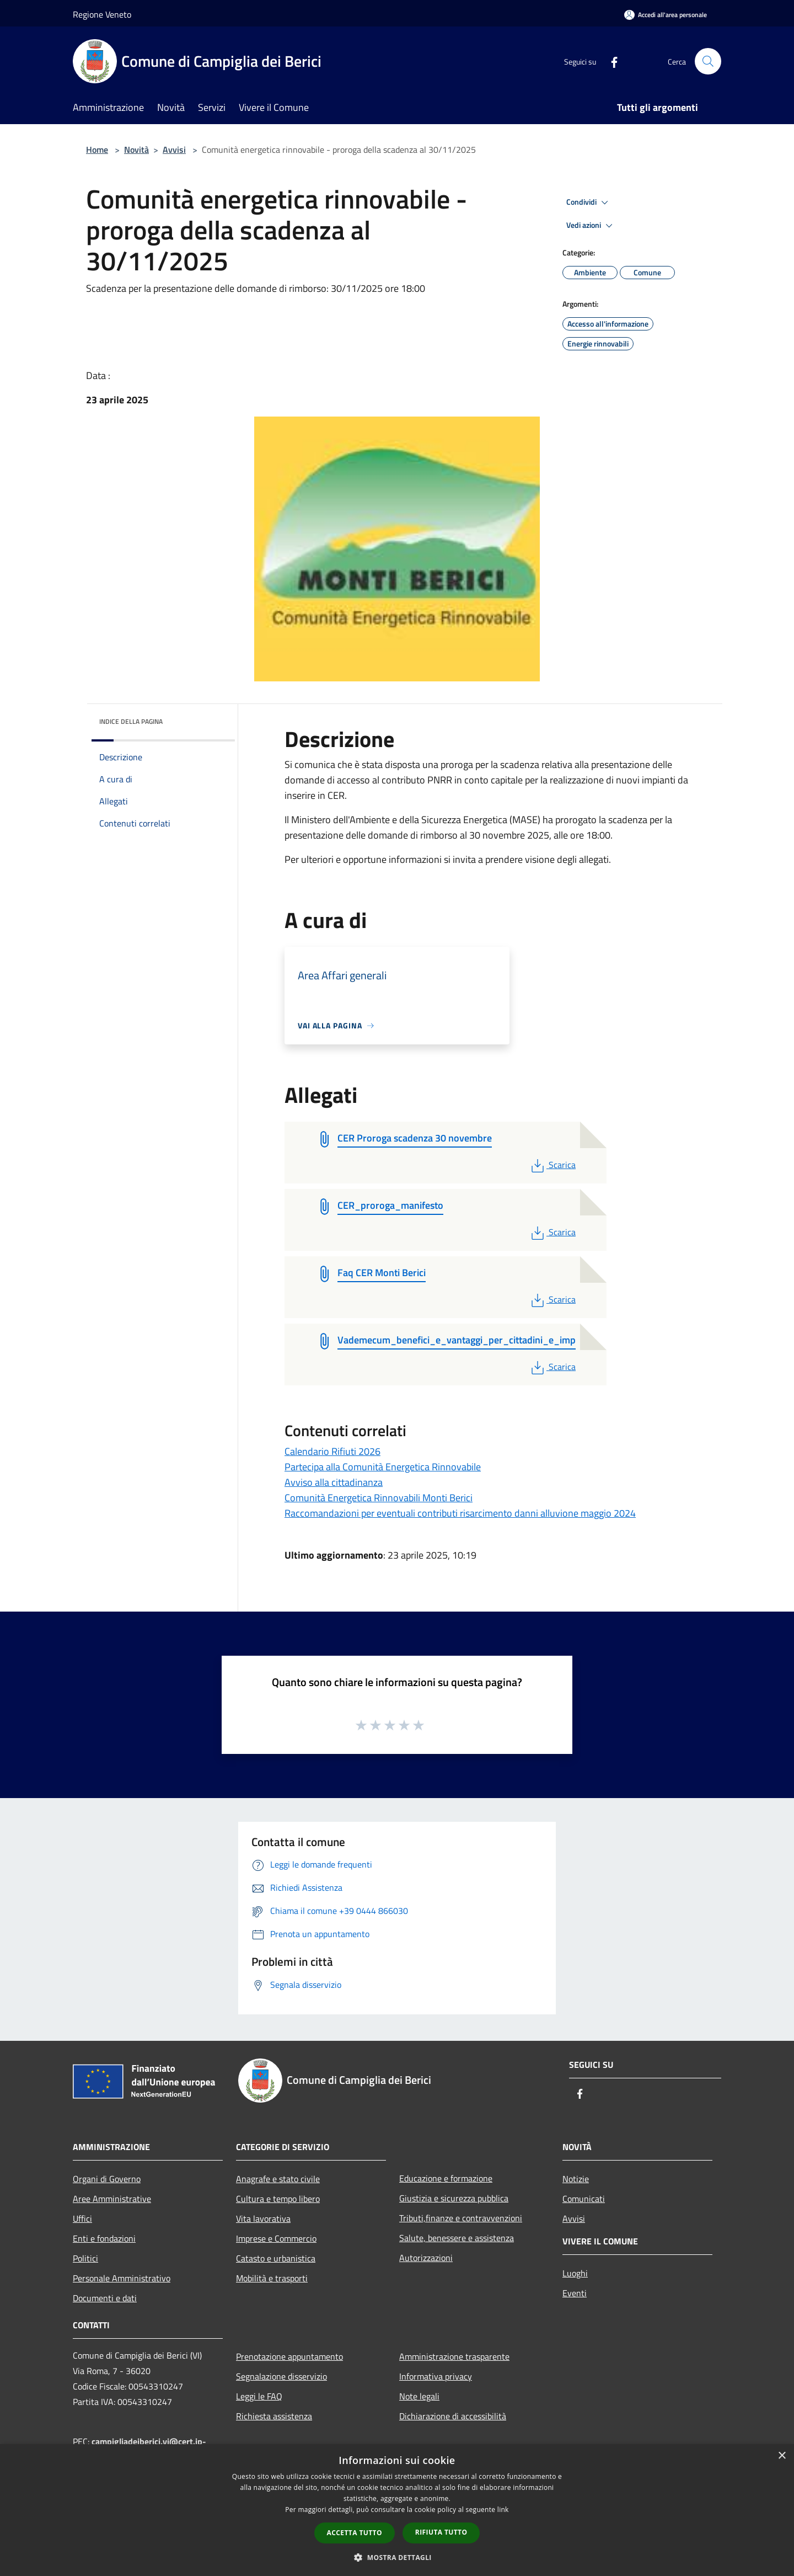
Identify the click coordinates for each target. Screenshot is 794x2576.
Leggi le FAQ (259, 2396)
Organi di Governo (107, 2178)
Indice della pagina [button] (131, 721)
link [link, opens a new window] (503, 2509)
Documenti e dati (105, 2298)
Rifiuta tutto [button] (441, 2532)
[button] (397, 2557)
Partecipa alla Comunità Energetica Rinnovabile (383, 1466)
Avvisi (174, 149)
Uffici (82, 2218)
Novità (136, 149)
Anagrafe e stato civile (278, 2178)
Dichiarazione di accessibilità (452, 2416)
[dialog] (397, 2510)
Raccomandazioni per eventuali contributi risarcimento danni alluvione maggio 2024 (460, 1513)
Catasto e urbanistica (275, 2258)
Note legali (419, 2396)
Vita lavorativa (263, 2218)
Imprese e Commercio (276, 2238)
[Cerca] (708, 61)
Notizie (575, 2178)
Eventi (574, 2293)
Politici (85, 2258)
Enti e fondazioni (104, 2238)
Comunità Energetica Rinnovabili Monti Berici (379, 1497)
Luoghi (575, 2273)
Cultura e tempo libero (278, 2198)
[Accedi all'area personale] (665, 15)
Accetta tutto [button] (354, 2532)
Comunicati (583, 2198)
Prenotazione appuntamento (289, 2356)
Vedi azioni (591, 225)
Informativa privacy (435, 2376)
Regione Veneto (102, 14)
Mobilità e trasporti (272, 2278)
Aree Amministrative (112, 2198)
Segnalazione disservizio (281, 2376)
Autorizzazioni (426, 2257)
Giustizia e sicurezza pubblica (453, 2198)
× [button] (781, 2456)
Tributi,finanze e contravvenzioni (460, 2218)
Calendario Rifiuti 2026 (332, 1451)
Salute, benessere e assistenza (456, 2237)
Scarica (552, 1164)
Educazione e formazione (445, 2178)
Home (97, 149)
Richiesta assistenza (274, 2416)
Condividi (588, 202)
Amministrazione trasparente (454, 2356)
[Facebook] (610, 61)
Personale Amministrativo (121, 2278)
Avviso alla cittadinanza (334, 1482)
